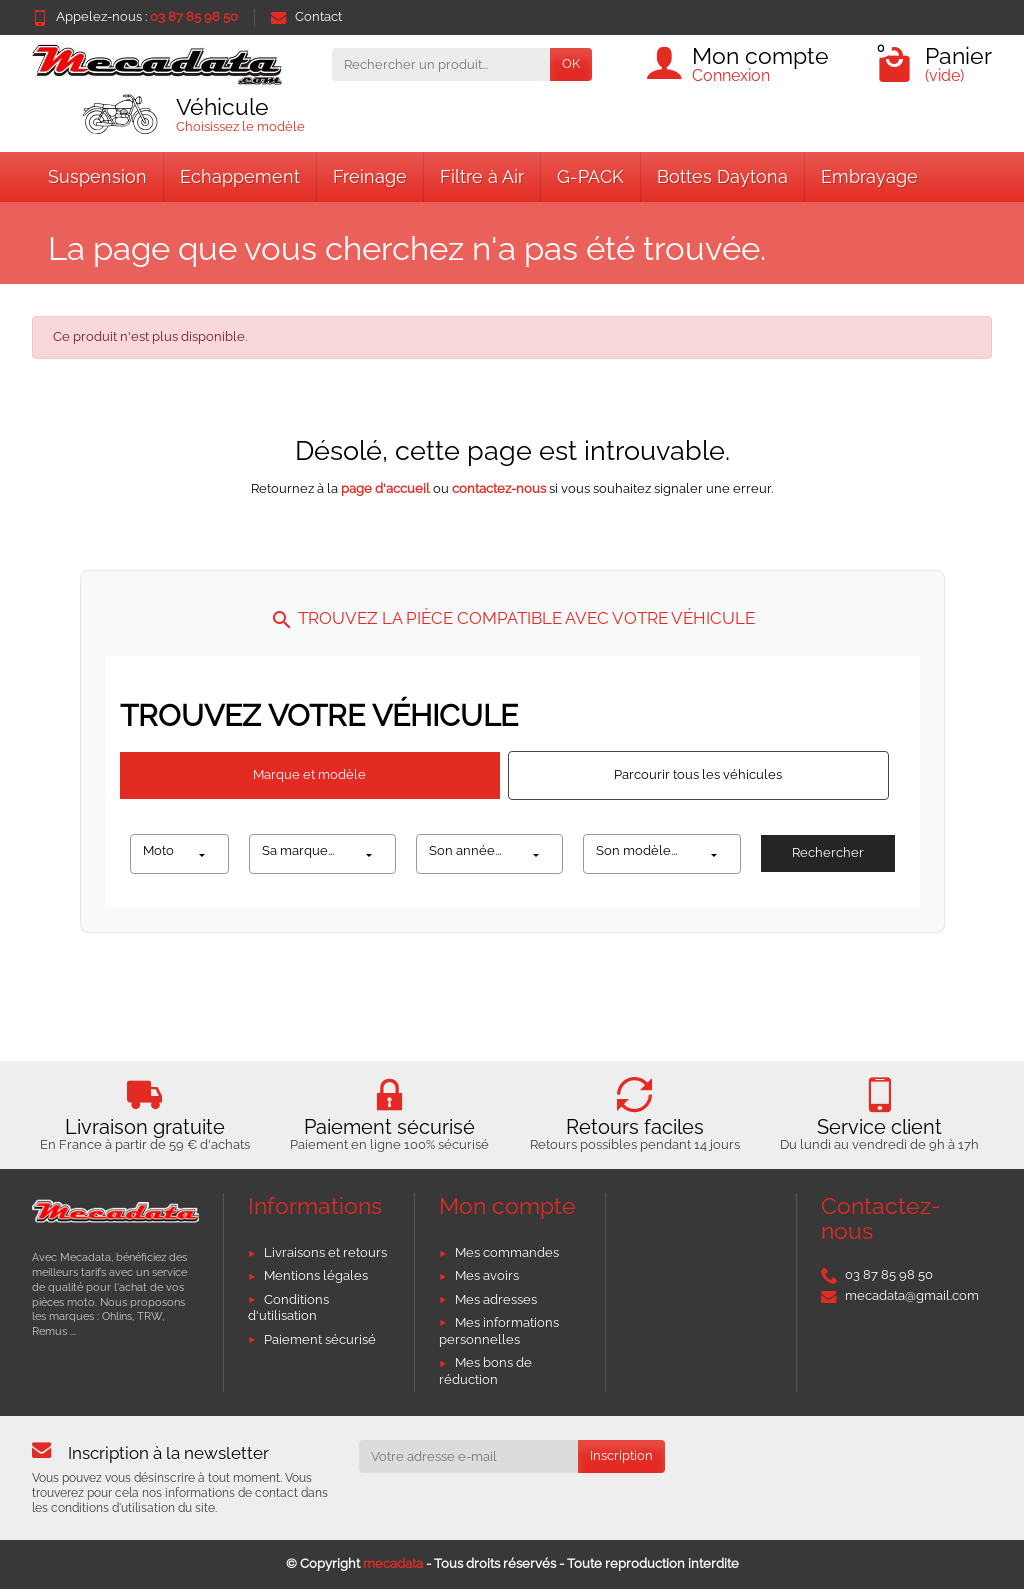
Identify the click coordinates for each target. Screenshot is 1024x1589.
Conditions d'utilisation (288, 1308)
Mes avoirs (487, 1275)
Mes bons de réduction (485, 1371)
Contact (306, 16)
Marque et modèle (309, 774)
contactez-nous (499, 488)
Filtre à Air (482, 176)
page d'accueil (385, 488)
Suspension (97, 176)
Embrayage (869, 176)
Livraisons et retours (325, 1252)
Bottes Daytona (722, 176)
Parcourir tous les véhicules (698, 774)
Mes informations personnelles (499, 1331)
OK (571, 63)
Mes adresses (496, 1299)
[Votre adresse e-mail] (469, 1456)
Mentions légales (316, 1275)
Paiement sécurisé (320, 1339)
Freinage (370, 176)
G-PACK (590, 176)
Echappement (240, 176)
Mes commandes (507, 1252)
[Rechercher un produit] (441, 64)
